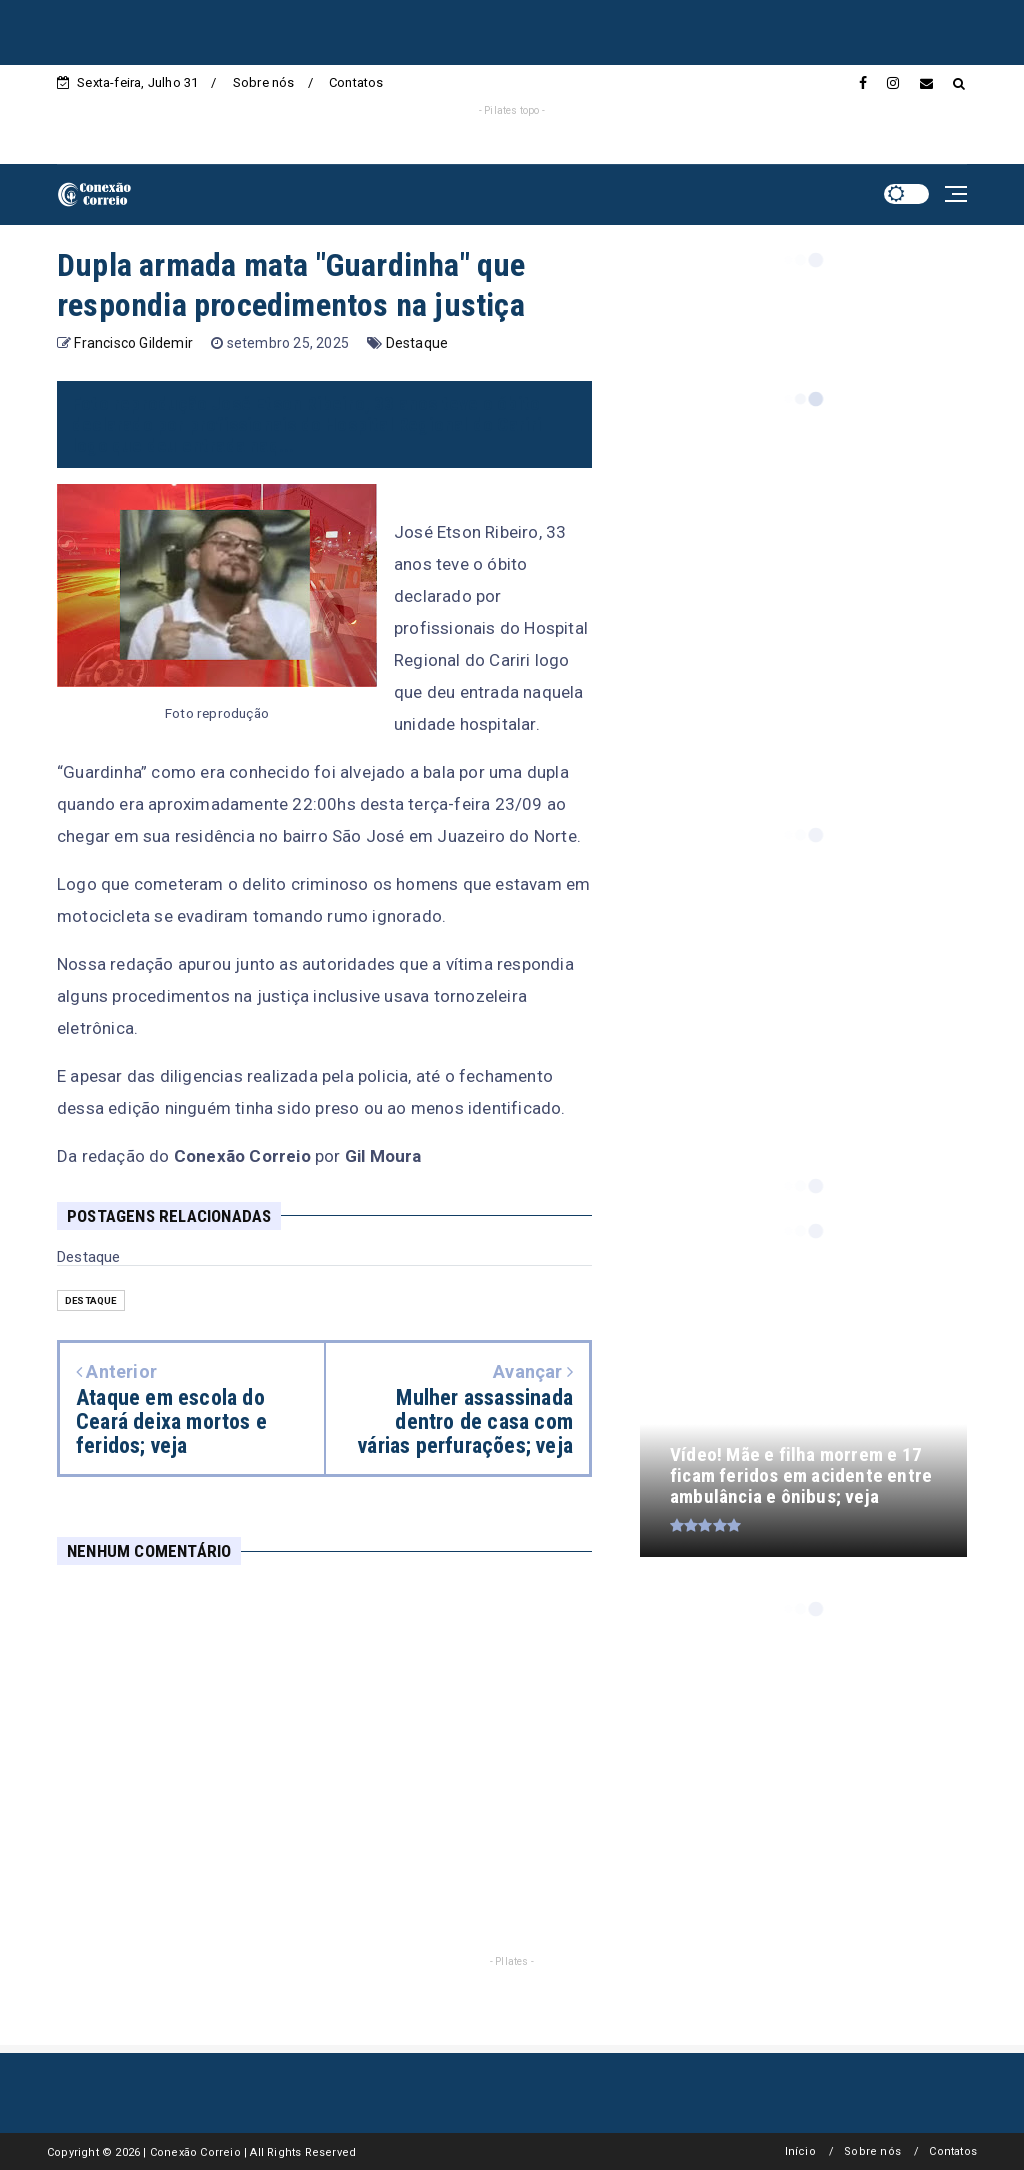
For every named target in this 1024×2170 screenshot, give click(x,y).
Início (800, 2151)
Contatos (356, 82)
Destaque (417, 343)
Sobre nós (264, 82)
